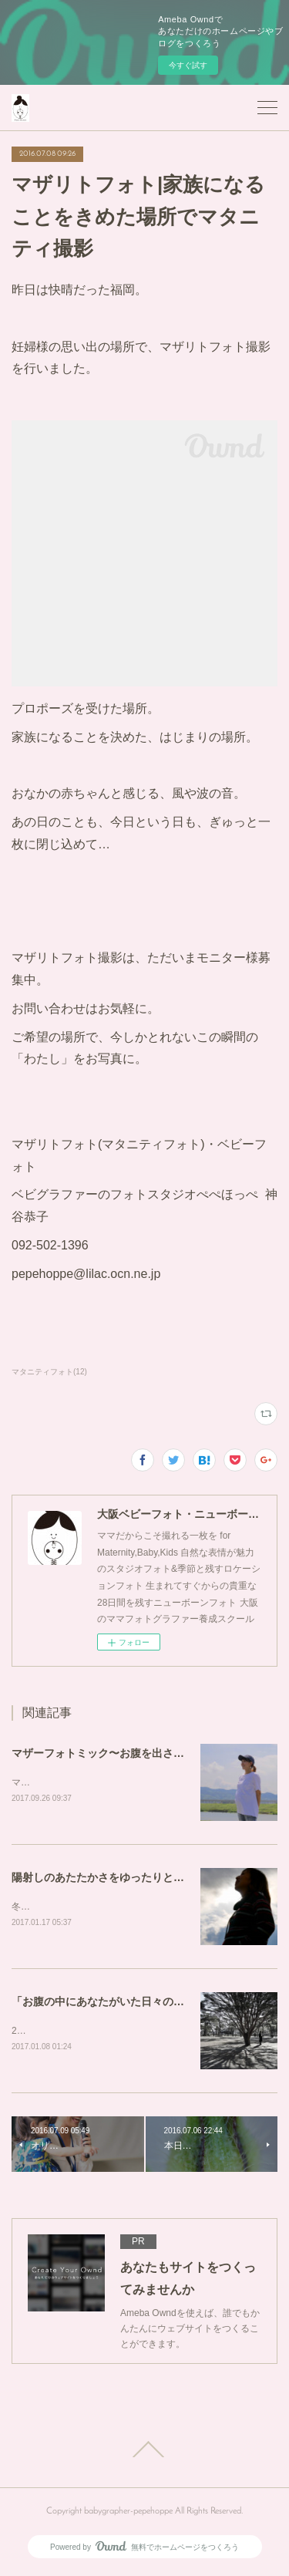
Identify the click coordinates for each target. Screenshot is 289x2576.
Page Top (144, 2451)
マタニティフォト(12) (49, 1371)
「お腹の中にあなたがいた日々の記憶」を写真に (130, 2002)
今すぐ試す (188, 65)
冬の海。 (30, 1908)
